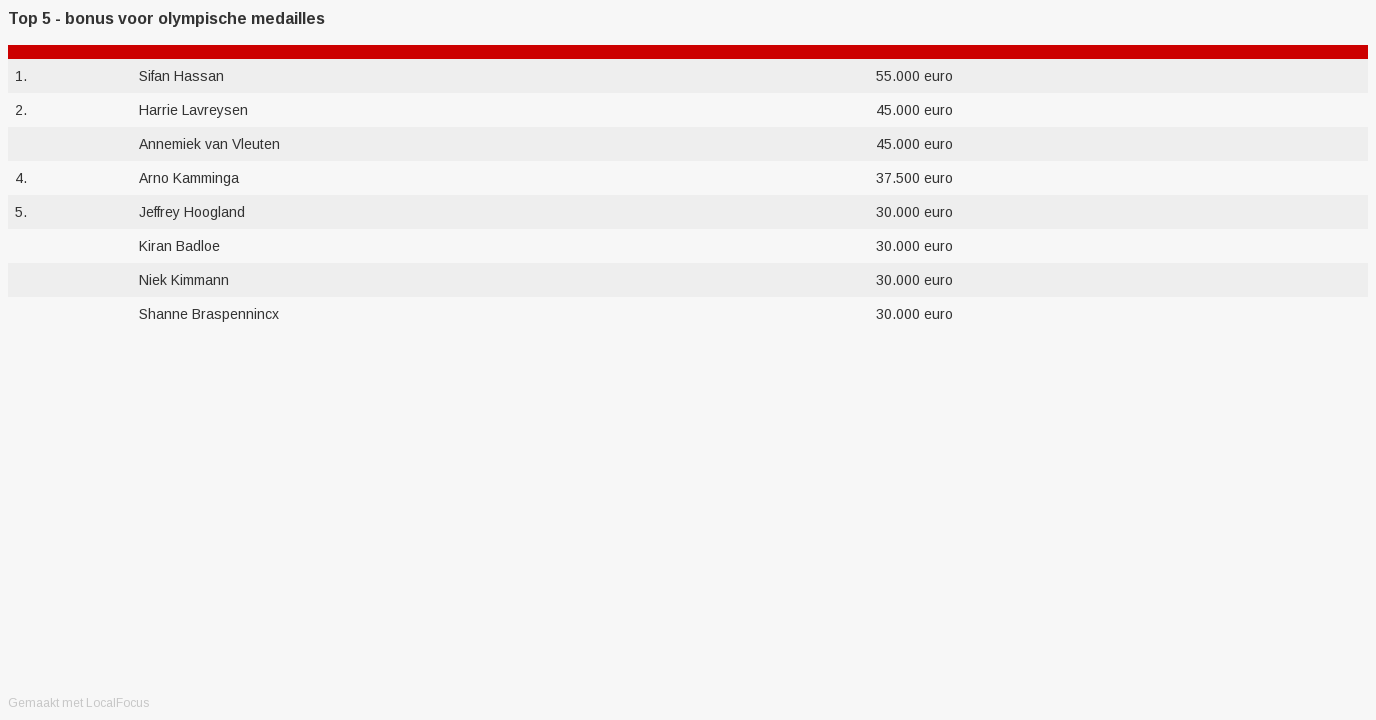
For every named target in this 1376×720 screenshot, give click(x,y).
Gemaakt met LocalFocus (78, 703)
